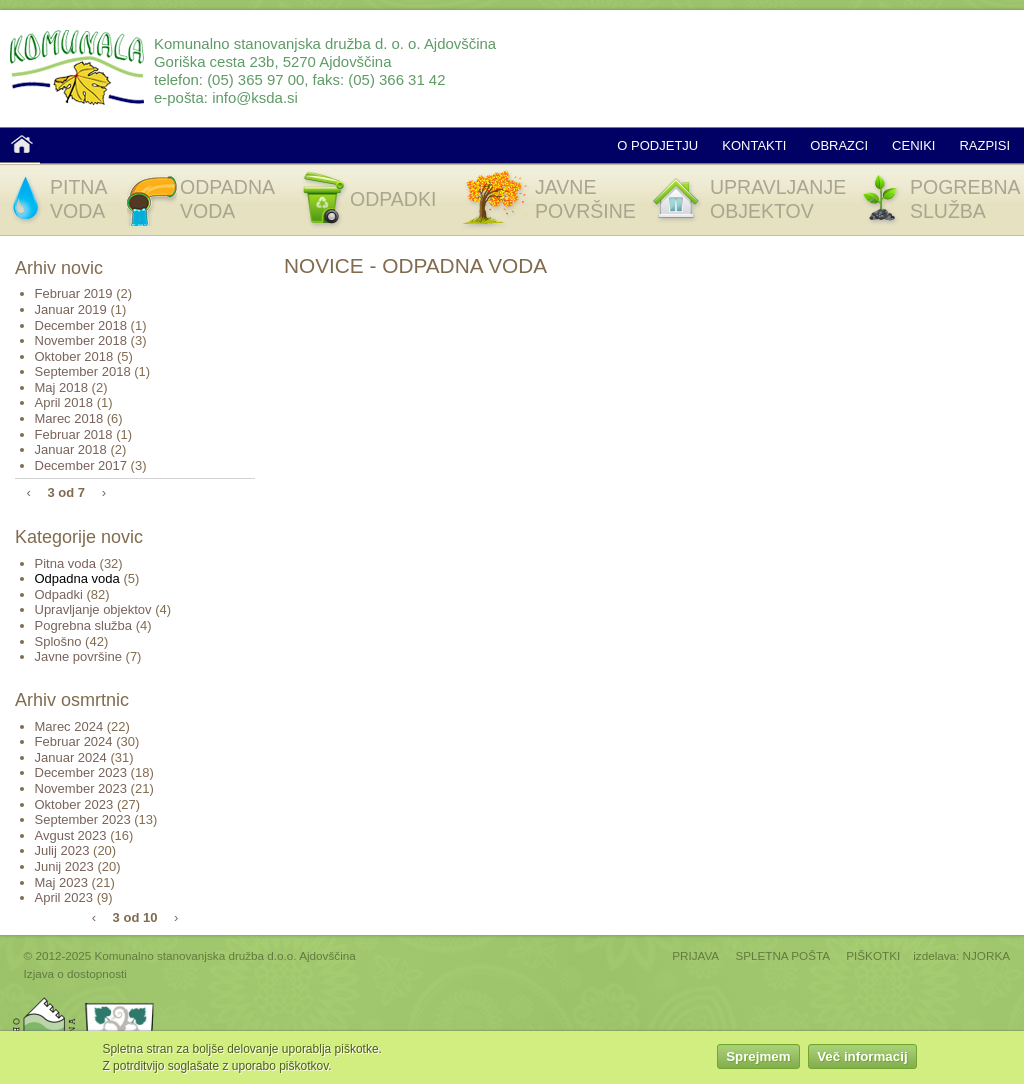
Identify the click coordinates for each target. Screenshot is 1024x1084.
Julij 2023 (62, 850)
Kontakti (754, 145)
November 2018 (81, 340)
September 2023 (83, 819)
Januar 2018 (71, 449)
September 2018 (83, 371)
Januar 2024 (71, 757)
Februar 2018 (74, 434)
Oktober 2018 (74, 356)
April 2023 (64, 897)
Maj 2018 (61, 387)
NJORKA (986, 955)
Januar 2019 (71, 309)
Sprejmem (758, 1058)
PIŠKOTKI (873, 955)
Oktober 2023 (74, 804)
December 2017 (81, 465)
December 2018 (81, 325)
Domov (22, 144)
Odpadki (59, 594)
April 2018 (64, 402)
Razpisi (984, 145)
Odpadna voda (77, 578)
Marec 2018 (69, 418)
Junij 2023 (64, 866)
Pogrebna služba (84, 625)
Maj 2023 (61, 882)
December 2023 (81, 772)
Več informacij (862, 1058)
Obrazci (839, 145)
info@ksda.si (255, 97)
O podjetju (657, 145)
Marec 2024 (69, 726)
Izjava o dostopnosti (75, 973)
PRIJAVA (695, 955)
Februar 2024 (74, 741)
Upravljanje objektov (93, 609)
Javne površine (78, 656)
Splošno (58, 641)
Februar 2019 (74, 293)
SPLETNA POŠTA (782, 955)
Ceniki (913, 145)
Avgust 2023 (71, 835)
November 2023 (81, 788)
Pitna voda (65, 563)
